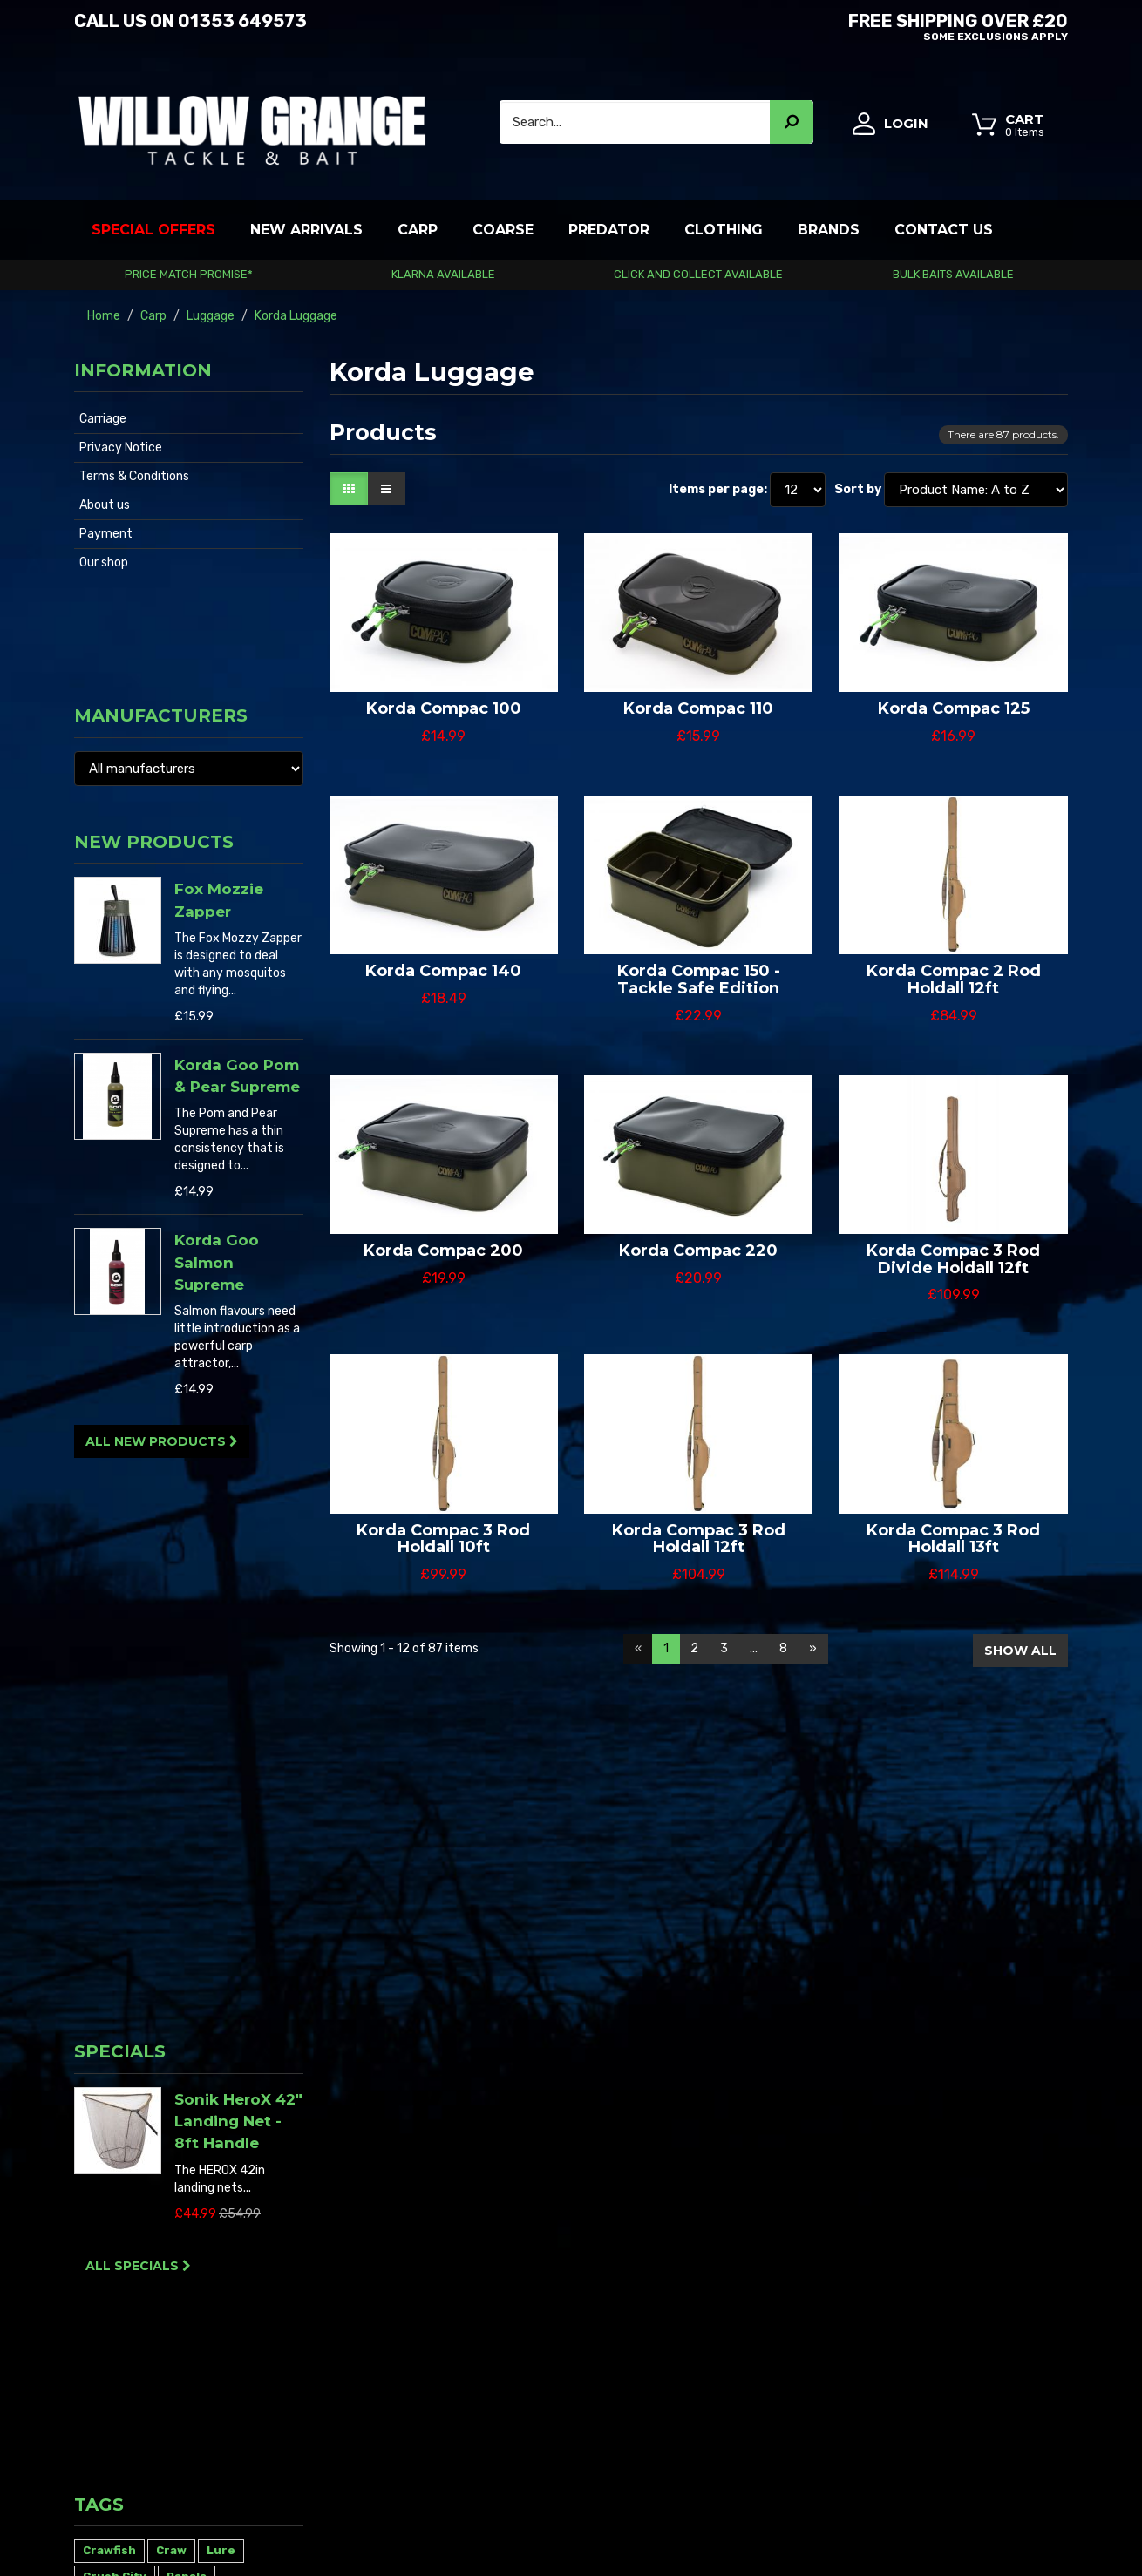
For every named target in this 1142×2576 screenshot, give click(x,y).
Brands (829, 229)
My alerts (525, 2294)
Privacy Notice (120, 447)
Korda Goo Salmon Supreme (216, 1153)
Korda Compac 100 (443, 708)
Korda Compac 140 (443, 970)
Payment (106, 533)
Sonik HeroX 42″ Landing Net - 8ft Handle (238, 1462)
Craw (171, 1711)
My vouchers (535, 2259)
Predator (608, 229)
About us (104, 505)
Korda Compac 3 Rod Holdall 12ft (698, 1539)
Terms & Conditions (134, 476)
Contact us (701, 2207)
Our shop (103, 562)
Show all (1020, 1650)
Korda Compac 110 (698, 708)
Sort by (857, 489)
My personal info (545, 2241)
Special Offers (153, 229)
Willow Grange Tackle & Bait (151, 2530)
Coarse (503, 229)
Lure (221, 1711)
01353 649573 (242, 20)
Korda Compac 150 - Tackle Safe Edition (698, 979)
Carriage (102, 418)
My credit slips (539, 2207)
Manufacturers (161, 619)
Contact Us (943, 229)
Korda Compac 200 (443, 1250)
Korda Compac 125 (954, 708)
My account (533, 2172)
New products (154, 732)
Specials (120, 1391)
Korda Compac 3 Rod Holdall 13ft (953, 1539)
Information (143, 370)
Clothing (723, 229)
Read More (103, 2302)
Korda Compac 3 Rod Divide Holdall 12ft (953, 1259)
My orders (527, 2189)
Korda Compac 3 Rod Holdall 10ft (443, 1539)
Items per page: (718, 489)
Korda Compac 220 (698, 1250)
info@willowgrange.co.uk (998, 2355)
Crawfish (109, 1711)
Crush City (114, 1737)
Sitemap (694, 2276)
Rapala (187, 1737)
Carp (418, 229)
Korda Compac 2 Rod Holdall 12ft (954, 979)
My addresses (537, 2224)
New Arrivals (306, 229)
